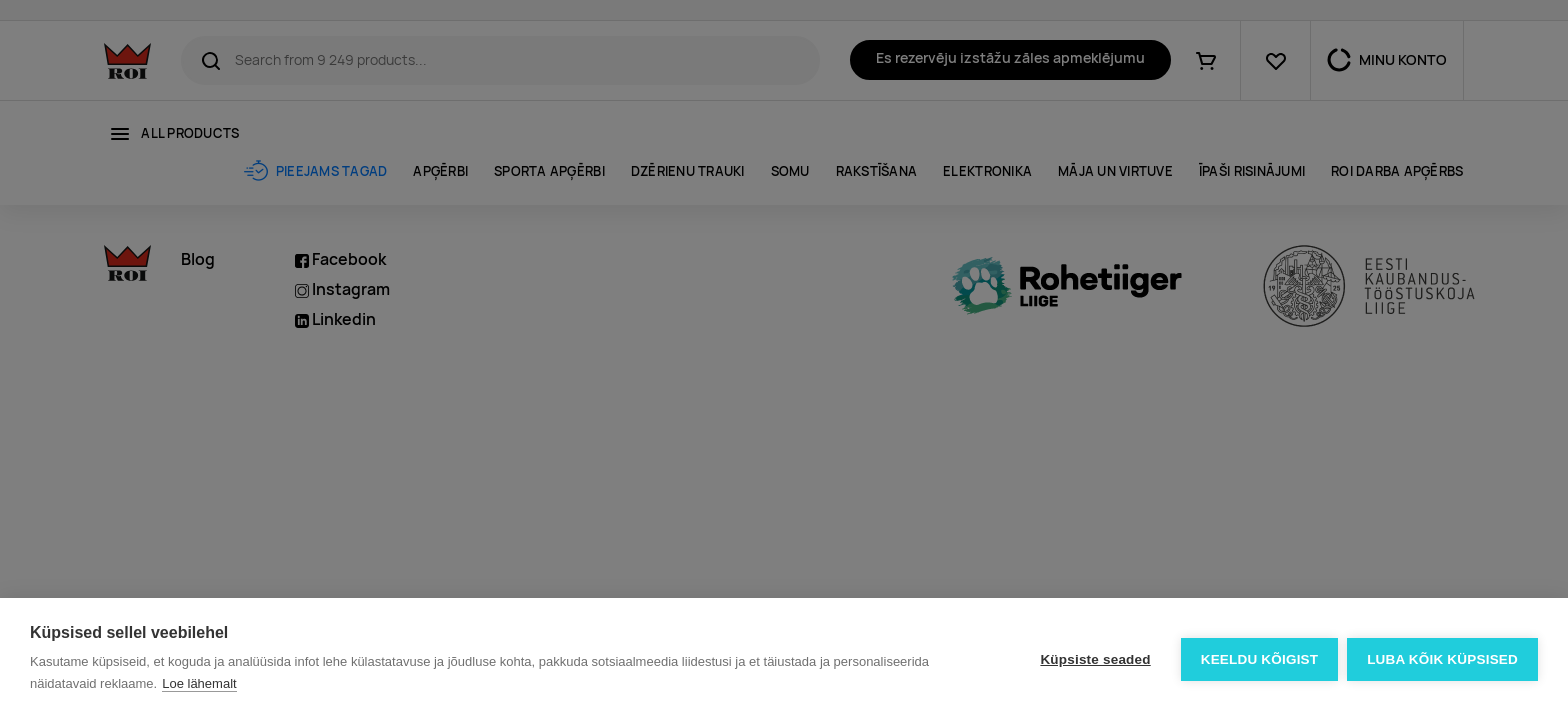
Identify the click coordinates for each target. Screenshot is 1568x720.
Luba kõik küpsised (1442, 659)
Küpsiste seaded (1094, 659)
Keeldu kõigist (1259, 659)
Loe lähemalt (199, 683)
